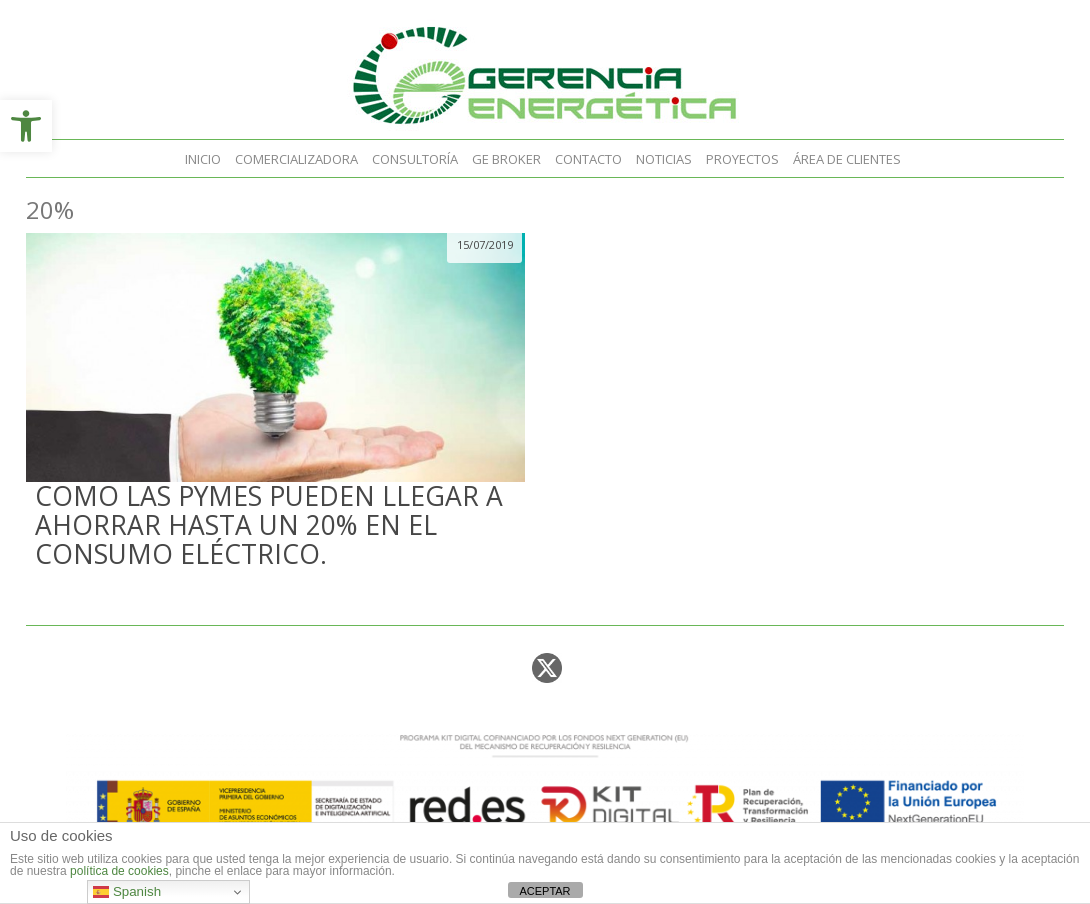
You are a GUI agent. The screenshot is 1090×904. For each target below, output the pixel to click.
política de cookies (119, 871)
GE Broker (506, 159)
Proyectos (742, 159)
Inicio (203, 159)
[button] (26, 126)
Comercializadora (296, 159)
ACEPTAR (544, 891)
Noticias (664, 159)
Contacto (588, 159)
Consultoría (415, 159)
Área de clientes (847, 159)
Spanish (127, 892)
